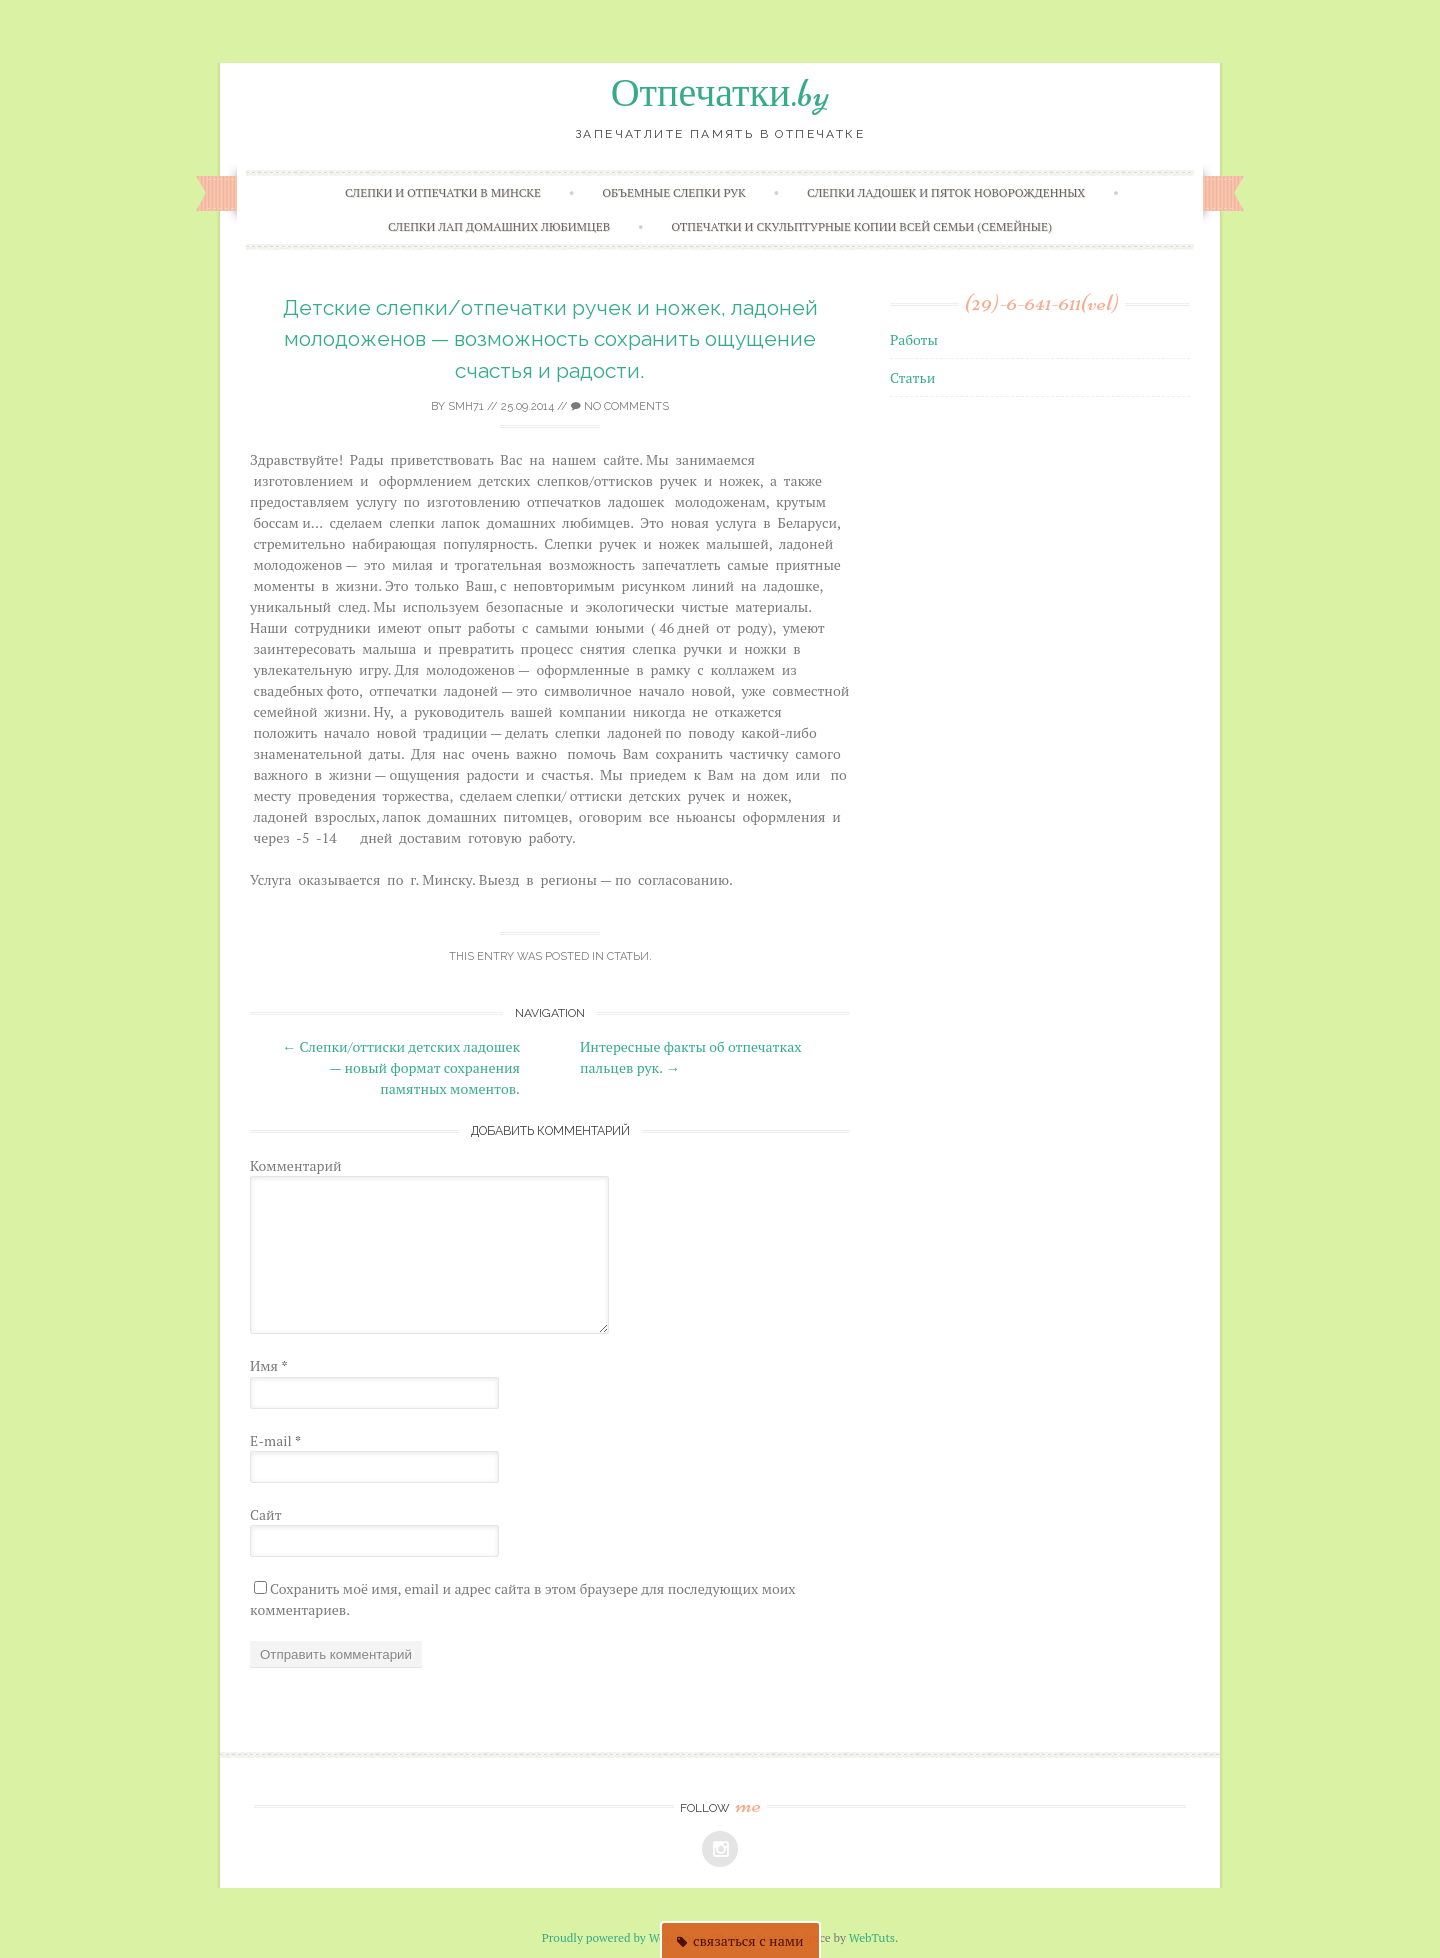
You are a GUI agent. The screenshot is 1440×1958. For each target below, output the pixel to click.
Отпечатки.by (720, 93)
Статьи (628, 956)
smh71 (466, 406)
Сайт (266, 1514)
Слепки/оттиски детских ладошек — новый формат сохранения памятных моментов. (401, 1067)
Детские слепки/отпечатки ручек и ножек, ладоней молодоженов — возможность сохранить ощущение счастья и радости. (550, 339)
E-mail (275, 1440)
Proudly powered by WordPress (623, 1937)
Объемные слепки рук (674, 192)
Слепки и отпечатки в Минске (443, 192)
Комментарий (296, 1165)
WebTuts (872, 1937)
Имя (269, 1365)
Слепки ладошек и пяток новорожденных (946, 192)
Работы (914, 339)
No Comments (620, 406)
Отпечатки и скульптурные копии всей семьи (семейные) (861, 226)
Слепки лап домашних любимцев (499, 226)
